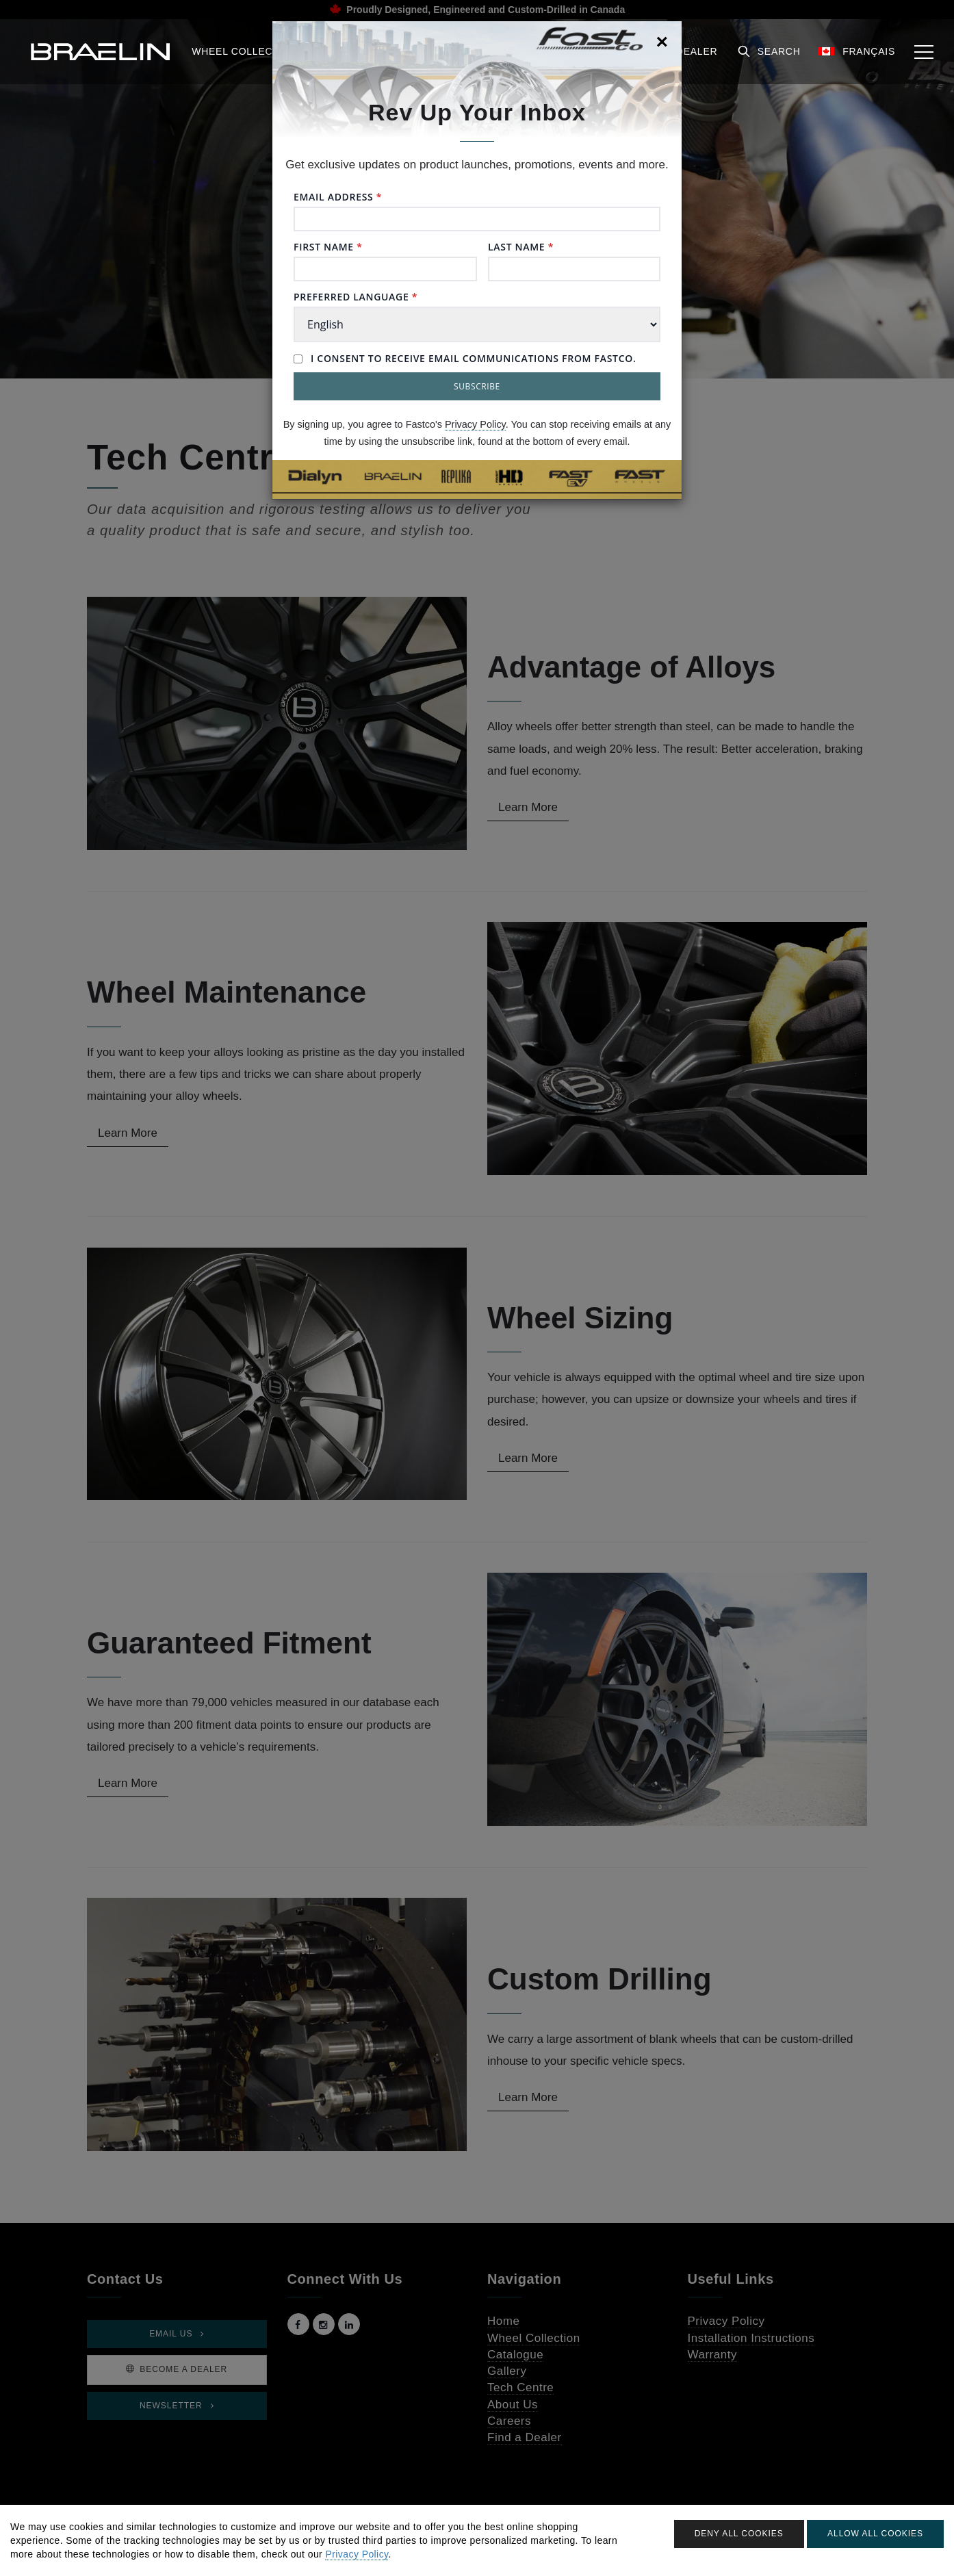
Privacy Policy (475, 424)
